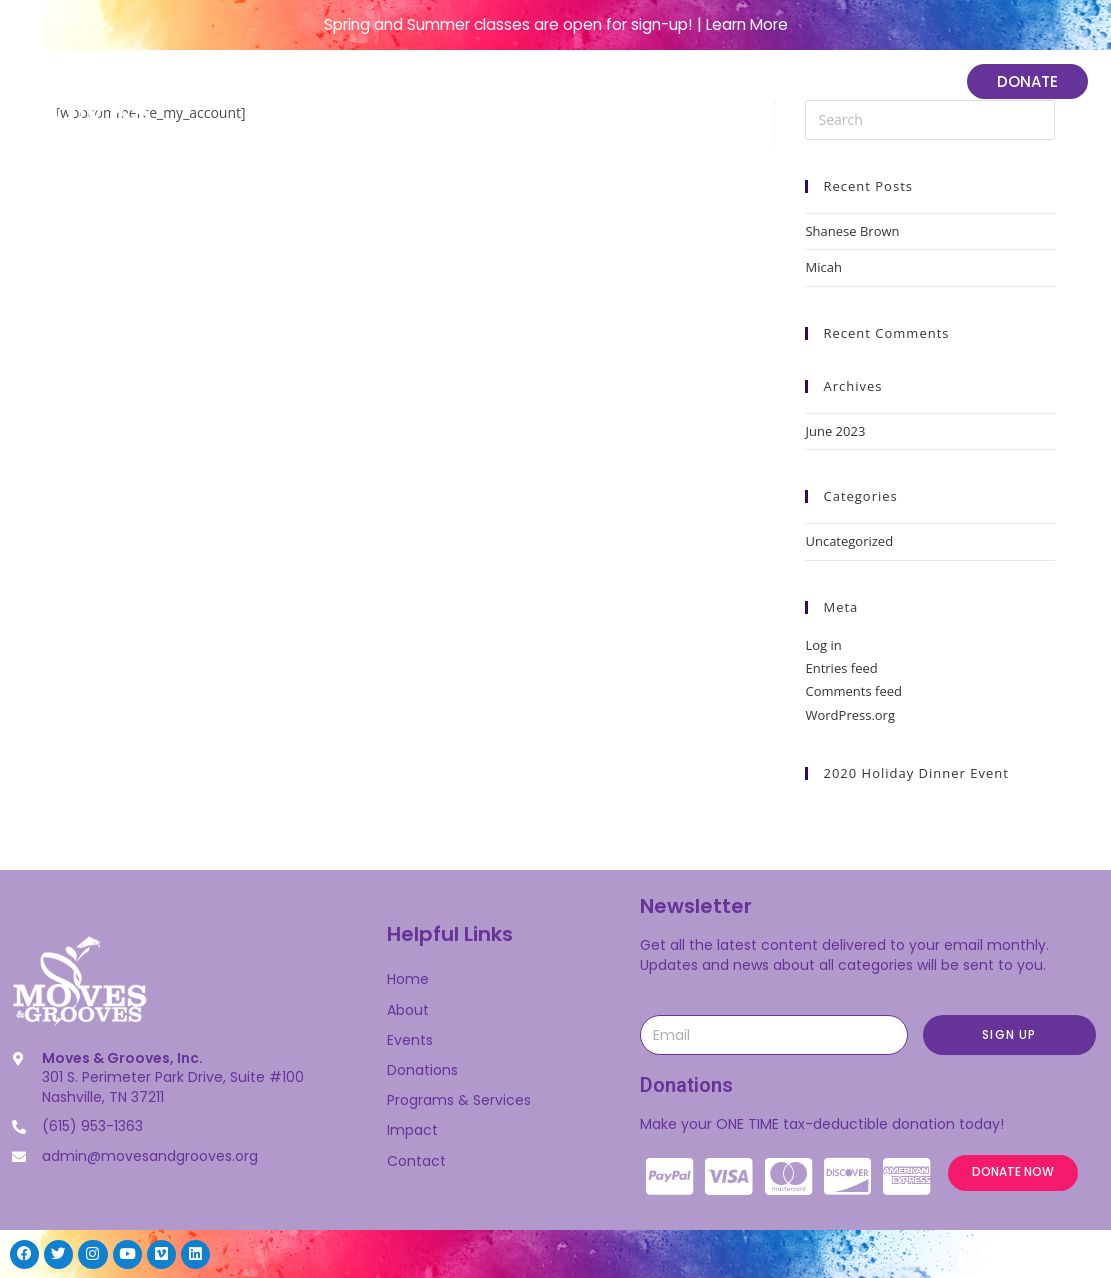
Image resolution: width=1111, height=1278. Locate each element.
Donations (422, 1070)
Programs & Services (707, 82)
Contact (416, 1161)
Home (353, 82)
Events (537, 82)
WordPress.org (850, 715)
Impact (888, 82)
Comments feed (853, 691)
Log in (823, 645)
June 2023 (835, 431)
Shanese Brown (852, 231)
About (442, 82)
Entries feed (841, 668)
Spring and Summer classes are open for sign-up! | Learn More (556, 24)
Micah (823, 267)
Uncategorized (849, 541)
